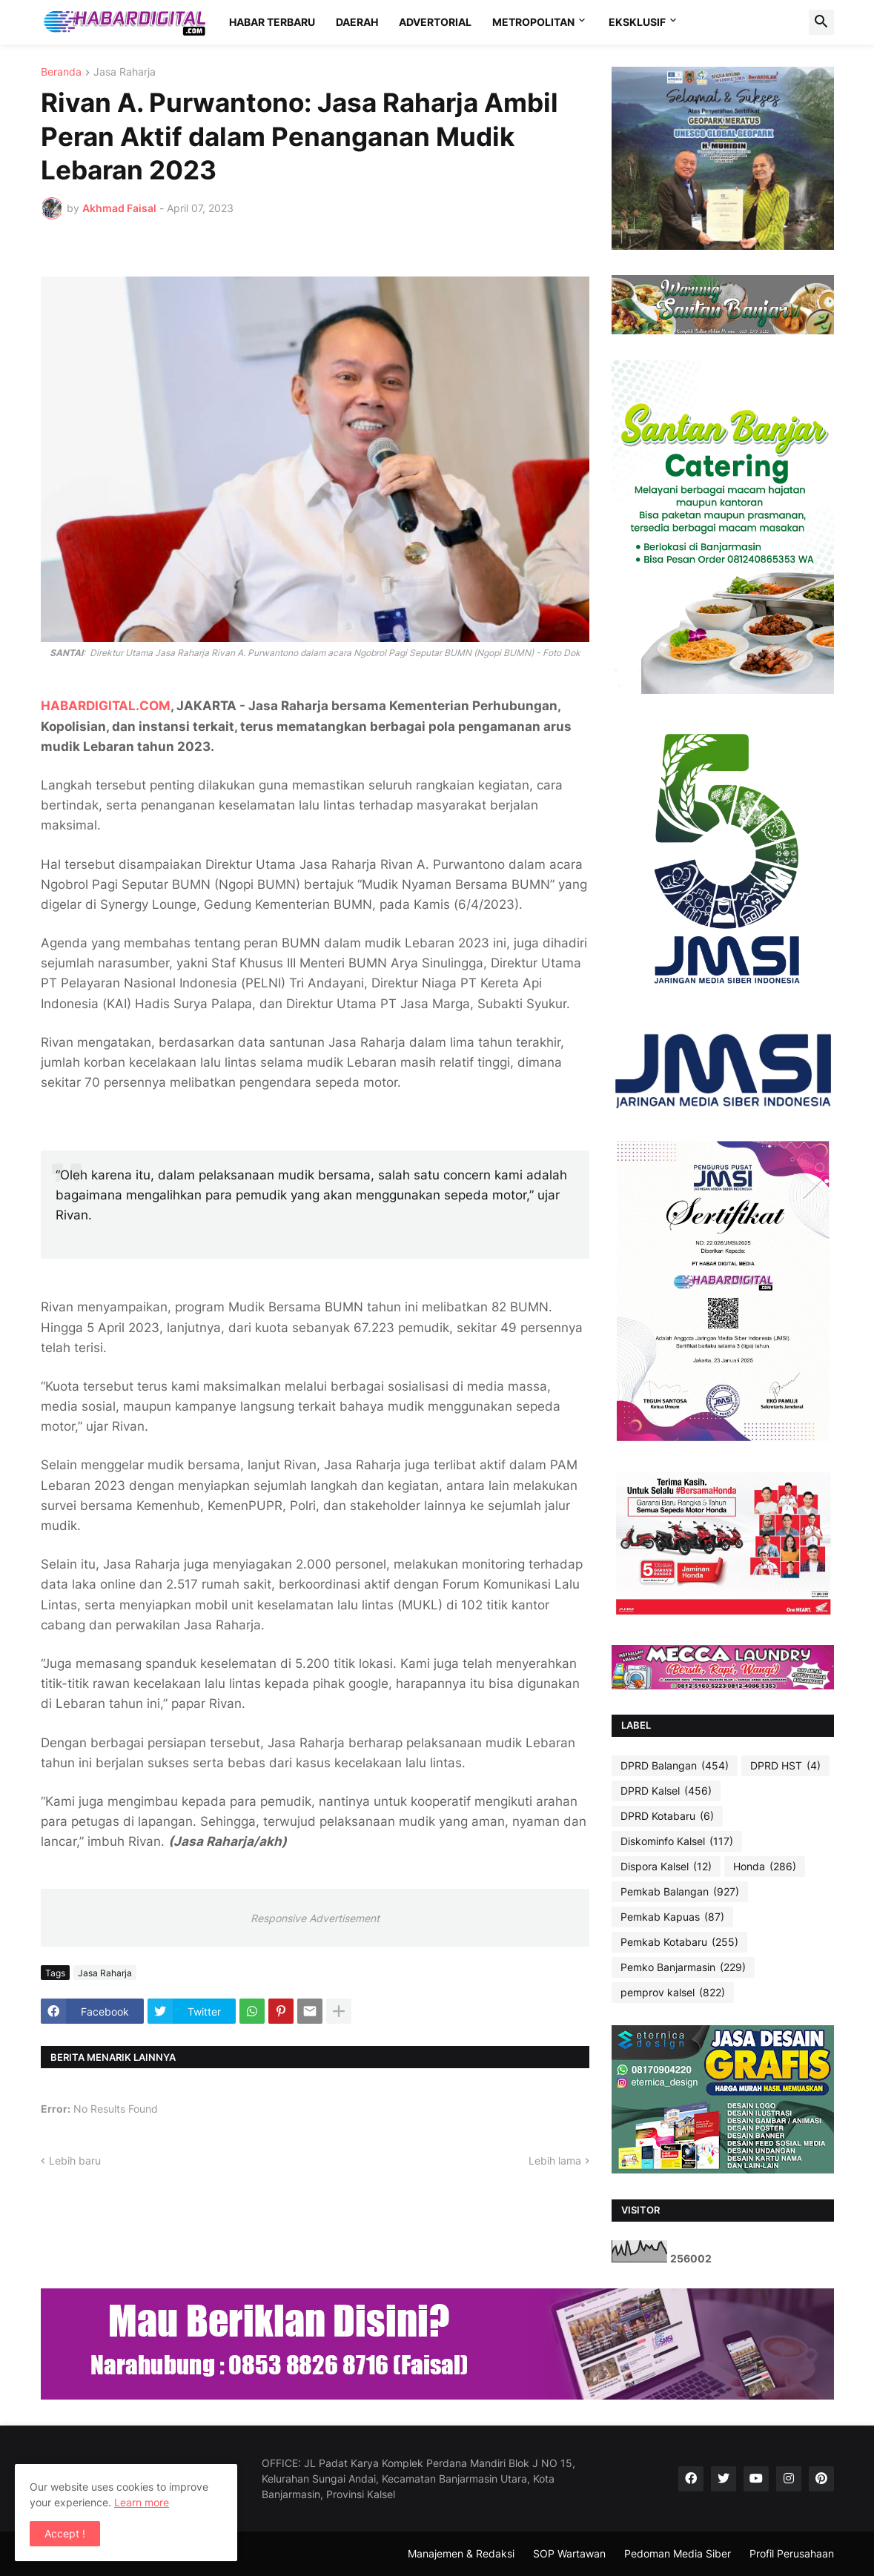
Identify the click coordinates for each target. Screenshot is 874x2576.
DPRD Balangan (674, 1765)
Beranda (61, 72)
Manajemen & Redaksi (461, 2553)
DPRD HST (785, 1765)
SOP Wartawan (569, 2553)
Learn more (141, 2502)
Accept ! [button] (64, 2533)
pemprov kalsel (672, 1992)
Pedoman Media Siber (677, 2553)
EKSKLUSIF (637, 22)
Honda (764, 1866)
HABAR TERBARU (272, 22)
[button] (821, 22)
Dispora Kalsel (666, 1866)
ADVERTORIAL (435, 22)
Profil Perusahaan (791, 2553)
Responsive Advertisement (315, 1918)
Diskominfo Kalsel (676, 1841)
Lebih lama (555, 2160)
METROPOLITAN (533, 22)
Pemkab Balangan (679, 1891)
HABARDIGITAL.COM (106, 705)
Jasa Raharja (124, 72)
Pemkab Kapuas (672, 1917)
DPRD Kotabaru (667, 1816)
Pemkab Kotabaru (679, 1942)
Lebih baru (75, 2160)
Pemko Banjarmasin (683, 1967)
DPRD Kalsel (666, 1791)
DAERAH (357, 22)
